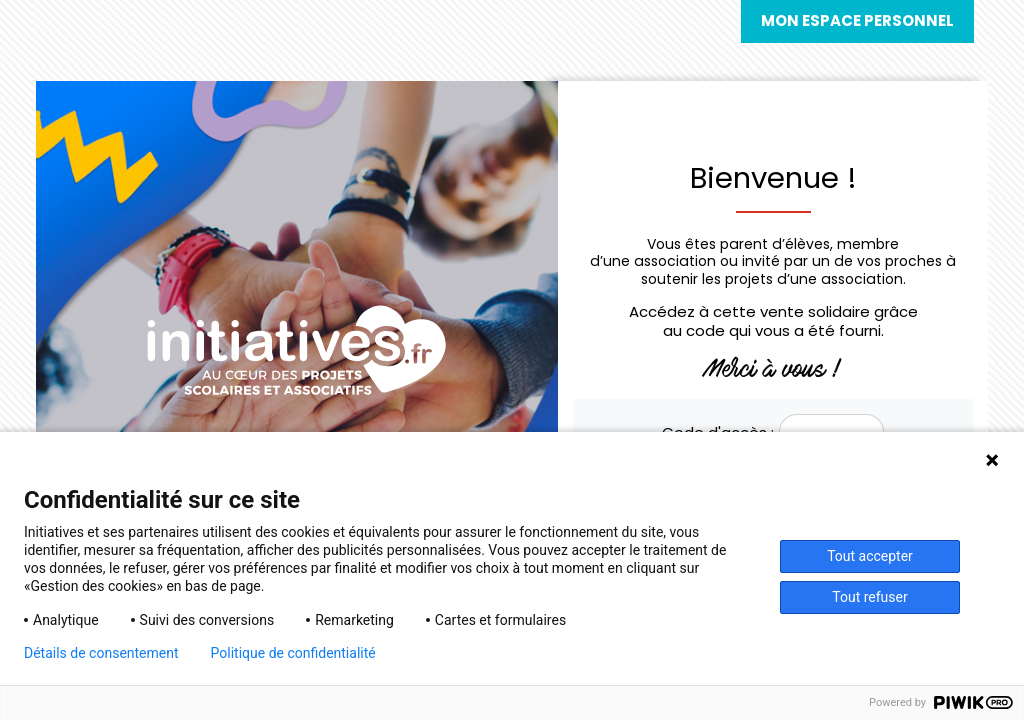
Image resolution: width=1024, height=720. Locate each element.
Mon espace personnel (857, 20)
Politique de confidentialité (293, 653)
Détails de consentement (101, 653)
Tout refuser (869, 597)
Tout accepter (870, 556)
